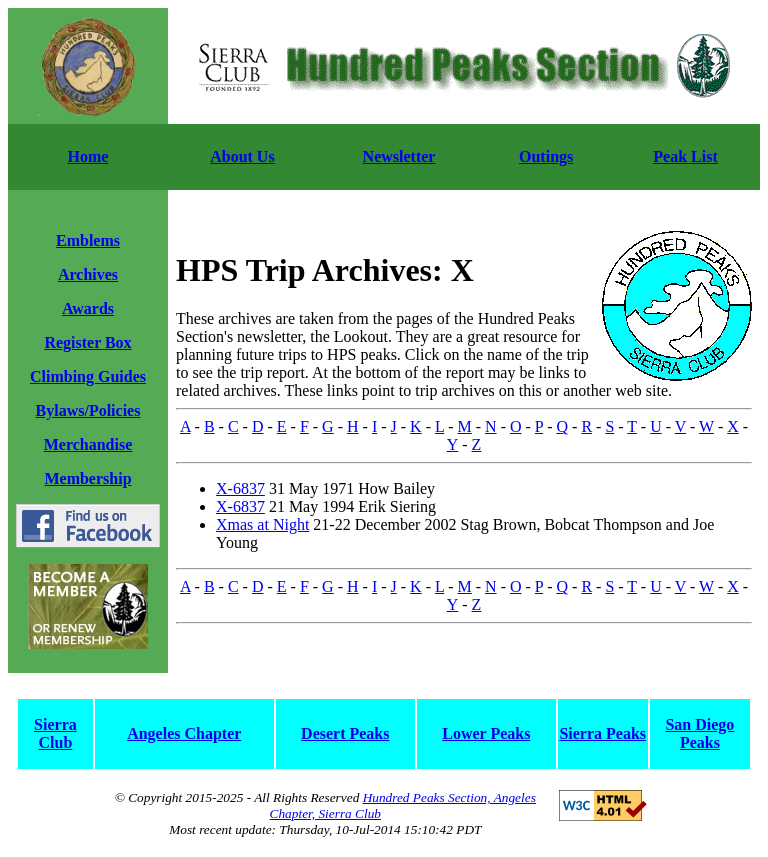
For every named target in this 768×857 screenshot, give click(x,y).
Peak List (685, 156)
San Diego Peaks (699, 733)
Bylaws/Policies (88, 410)
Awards (88, 308)
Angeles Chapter (184, 733)
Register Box (87, 342)
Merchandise (88, 444)
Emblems (88, 240)
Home (88, 156)
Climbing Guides (88, 376)
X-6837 (240, 488)
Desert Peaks (345, 733)
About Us (242, 156)
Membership (87, 478)
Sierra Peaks (602, 733)
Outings (546, 156)
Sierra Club (55, 733)
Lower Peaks (486, 733)
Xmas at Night (262, 524)
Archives (88, 274)
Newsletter (399, 156)
